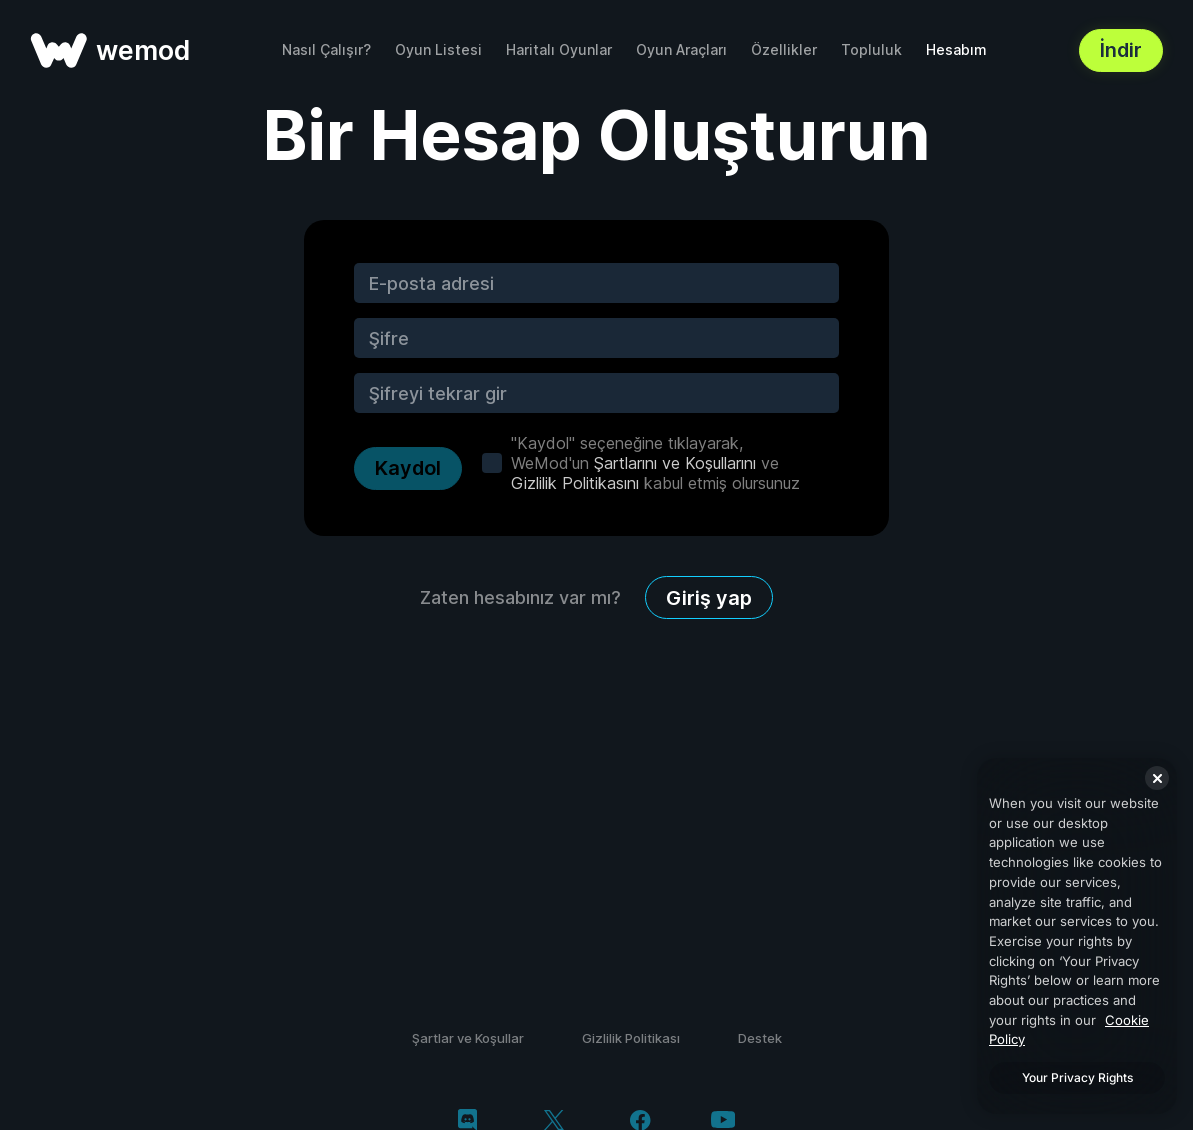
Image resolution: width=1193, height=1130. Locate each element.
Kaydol (408, 468)
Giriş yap (709, 598)
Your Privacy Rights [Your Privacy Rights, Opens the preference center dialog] (1077, 1077)
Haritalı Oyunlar (559, 49)
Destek (760, 1038)
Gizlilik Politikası (631, 1038)
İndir (1121, 50)
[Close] (1157, 778)
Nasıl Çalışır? (326, 49)
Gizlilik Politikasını (575, 483)
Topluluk (871, 49)
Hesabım (956, 49)
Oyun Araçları (681, 49)
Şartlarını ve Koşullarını (675, 463)
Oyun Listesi (438, 49)
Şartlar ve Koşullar (468, 1038)
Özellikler (784, 49)
